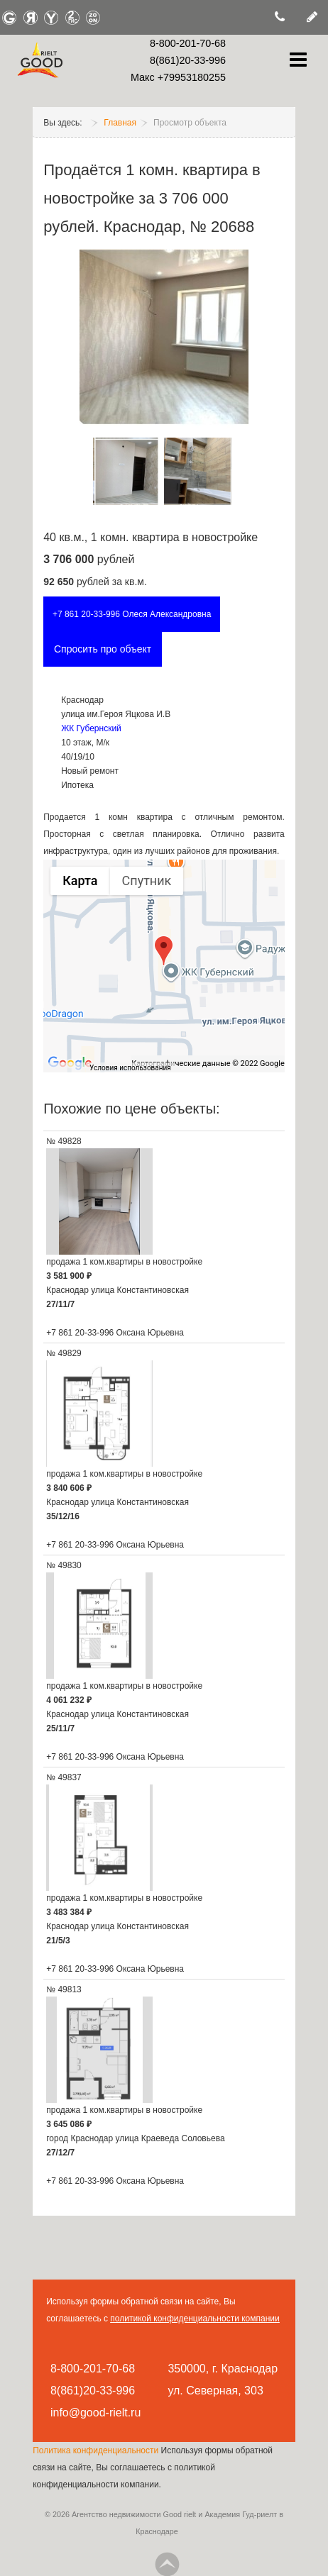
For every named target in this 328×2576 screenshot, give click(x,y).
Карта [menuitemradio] (79, 880)
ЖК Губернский (91, 728)
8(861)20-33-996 (188, 60)
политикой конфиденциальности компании (194, 2319)
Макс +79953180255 (178, 77)
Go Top (167, 2564)
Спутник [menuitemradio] (147, 880)
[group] (164, 966)
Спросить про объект (102, 649)
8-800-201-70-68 (188, 43)
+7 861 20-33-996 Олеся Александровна (132, 614)
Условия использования (130, 1068)
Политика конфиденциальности (96, 2450)
